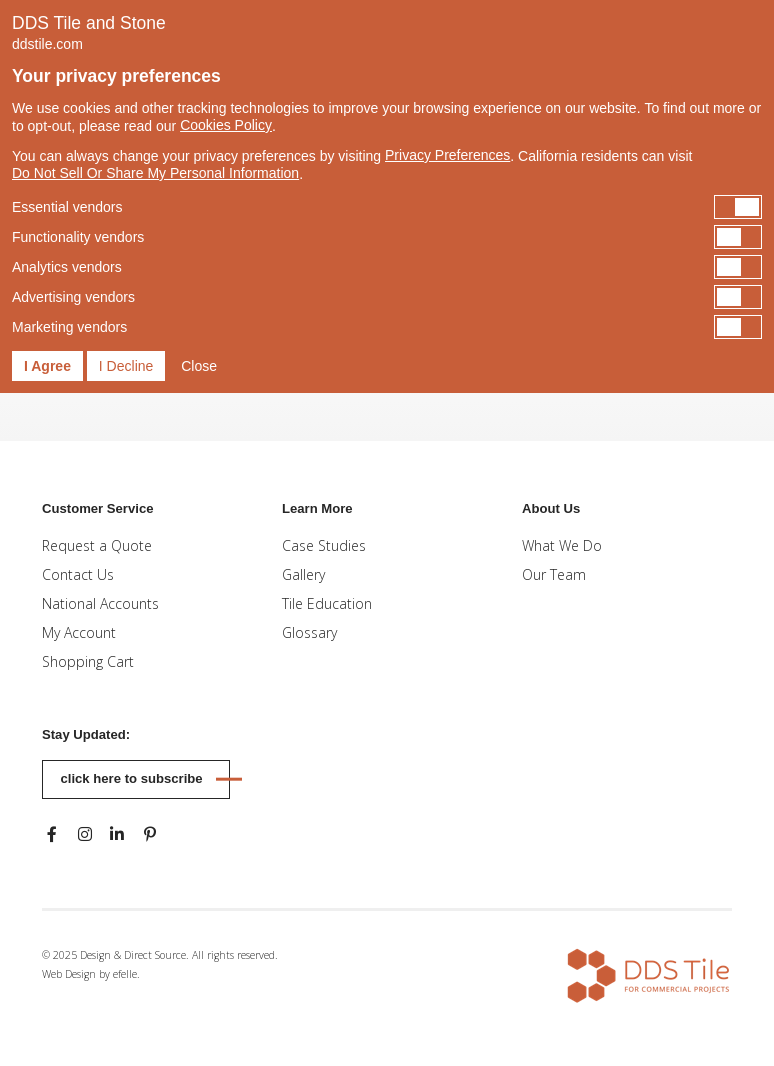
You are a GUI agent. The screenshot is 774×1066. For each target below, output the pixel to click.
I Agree (47, 366)
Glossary (309, 632)
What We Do (562, 545)
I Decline (126, 366)
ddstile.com (47, 44)
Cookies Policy (226, 125)
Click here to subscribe (132, 778)
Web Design (69, 974)
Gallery (303, 574)
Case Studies (324, 545)
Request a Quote (97, 545)
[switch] (387, 207)
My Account (79, 632)
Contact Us (78, 574)
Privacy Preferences (447, 155)
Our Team (554, 574)
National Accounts (100, 603)
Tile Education (327, 603)
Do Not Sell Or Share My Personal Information (155, 173)
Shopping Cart (88, 661)
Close (199, 366)
